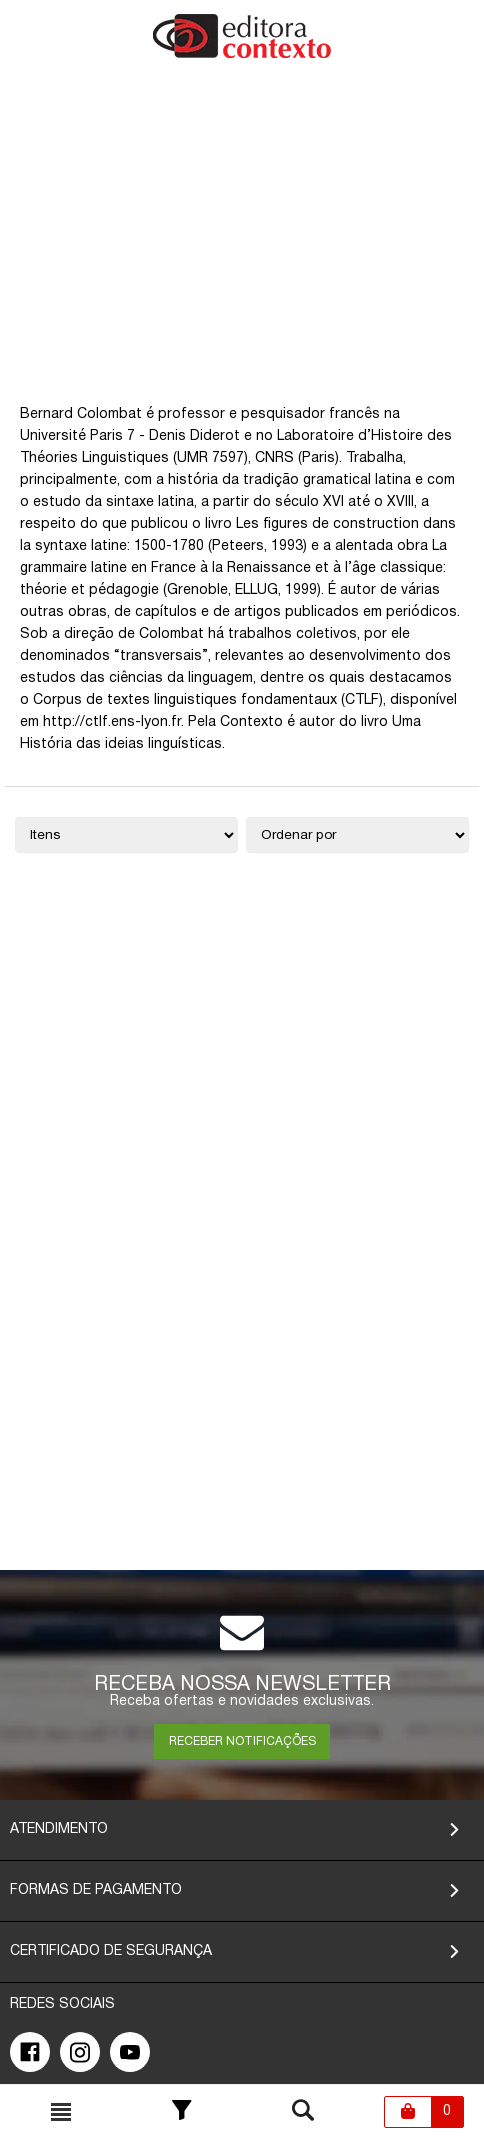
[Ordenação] (357, 835)
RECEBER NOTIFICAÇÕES (242, 1741)
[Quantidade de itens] (126, 835)
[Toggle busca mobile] (61, 2112)
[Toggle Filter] (182, 2112)
